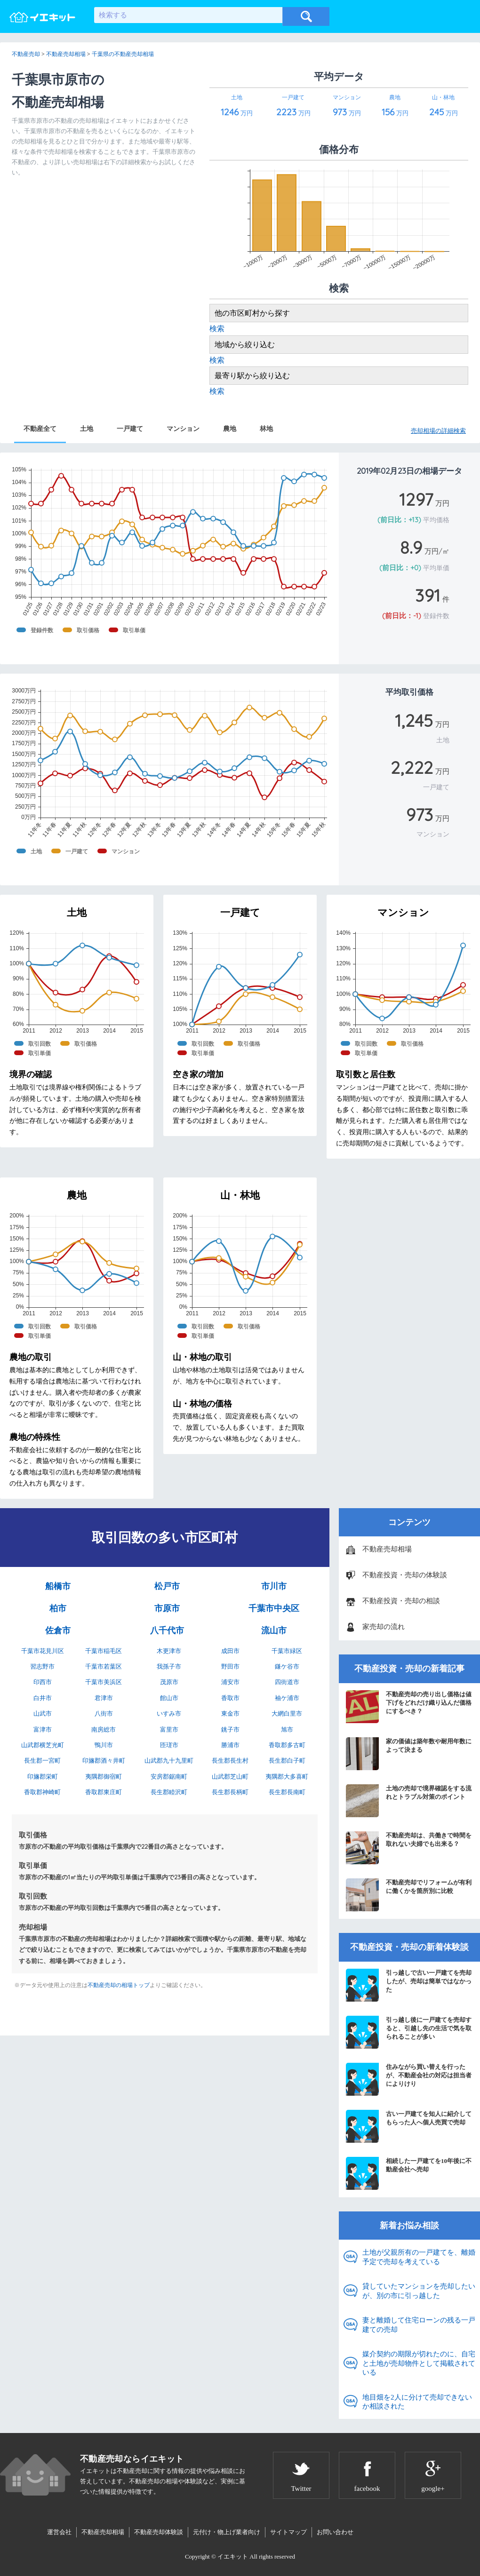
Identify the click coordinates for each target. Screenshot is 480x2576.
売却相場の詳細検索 (438, 430)
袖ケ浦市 (287, 1697)
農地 (229, 428)
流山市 (274, 1630)
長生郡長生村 (230, 1760)
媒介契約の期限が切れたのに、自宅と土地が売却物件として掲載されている (418, 2363)
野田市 (230, 1666)
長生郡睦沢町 (169, 1792)
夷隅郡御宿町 (103, 1776)
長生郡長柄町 (230, 1792)
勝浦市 (230, 1745)
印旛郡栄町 (42, 1776)
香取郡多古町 (287, 1745)
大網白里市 (287, 1713)
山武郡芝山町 (230, 1776)
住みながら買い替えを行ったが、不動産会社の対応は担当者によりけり (409, 2079)
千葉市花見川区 (42, 1650)
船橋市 (58, 1586)
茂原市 (169, 1682)
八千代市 (167, 1630)
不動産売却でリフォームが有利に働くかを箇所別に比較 (409, 1894)
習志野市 (42, 1666)
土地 (86, 428)
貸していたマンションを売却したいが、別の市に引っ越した (418, 2290)
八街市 (104, 1713)
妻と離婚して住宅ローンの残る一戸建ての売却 (418, 2324)
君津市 (104, 1697)
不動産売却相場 (387, 1549)
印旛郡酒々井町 (103, 1760)
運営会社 (59, 2532)
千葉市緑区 (287, 1650)
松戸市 (167, 1586)
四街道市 (287, 1682)
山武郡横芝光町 (42, 1745)
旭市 (287, 1729)
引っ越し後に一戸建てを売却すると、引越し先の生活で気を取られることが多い (409, 2032)
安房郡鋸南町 (169, 1776)
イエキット (232, 2556)
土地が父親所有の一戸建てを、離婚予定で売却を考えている (418, 2257)
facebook (367, 2488)
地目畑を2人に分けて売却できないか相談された (417, 2401)
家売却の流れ (383, 1626)
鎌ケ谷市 (287, 1666)
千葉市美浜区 (103, 1682)
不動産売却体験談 (158, 2532)
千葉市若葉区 (103, 1666)
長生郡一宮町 (42, 1760)
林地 (266, 428)
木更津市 (169, 1650)
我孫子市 (169, 1666)
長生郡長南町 (287, 1792)
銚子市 (230, 1729)
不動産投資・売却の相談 (401, 1601)
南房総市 (103, 1729)
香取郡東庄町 (103, 1792)
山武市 (42, 1713)
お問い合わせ (335, 2532)
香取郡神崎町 (42, 1792)
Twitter (301, 2488)
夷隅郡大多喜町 (286, 1776)
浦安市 (230, 1682)
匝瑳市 (169, 1745)
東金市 (230, 1713)
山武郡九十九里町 (168, 1760)
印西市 (42, 1682)
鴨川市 (104, 1745)
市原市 (167, 1608)
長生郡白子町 (287, 1760)
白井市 (42, 1697)
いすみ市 (169, 1713)
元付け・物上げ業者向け (226, 2532)
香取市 (230, 1697)
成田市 (230, 1650)
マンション (183, 428)
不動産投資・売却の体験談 (404, 1575)
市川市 (274, 1586)
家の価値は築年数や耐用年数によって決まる (409, 1753)
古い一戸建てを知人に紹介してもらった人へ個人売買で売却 (409, 2126)
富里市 (169, 1729)
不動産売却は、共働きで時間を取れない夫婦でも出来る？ (409, 1847)
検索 (216, 329)
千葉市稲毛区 (103, 1650)
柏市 (57, 1608)
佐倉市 (58, 1630)
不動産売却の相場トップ (119, 1985)
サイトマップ (288, 2532)
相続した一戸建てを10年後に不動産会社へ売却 (409, 2173)
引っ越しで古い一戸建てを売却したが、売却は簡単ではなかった (409, 1985)
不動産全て (40, 428)
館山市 (169, 1697)
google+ (432, 2488)
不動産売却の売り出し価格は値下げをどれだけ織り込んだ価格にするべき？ (409, 1706)
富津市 (42, 1729)
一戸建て (130, 428)
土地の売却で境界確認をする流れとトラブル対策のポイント (409, 1800)
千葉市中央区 (273, 1608)
